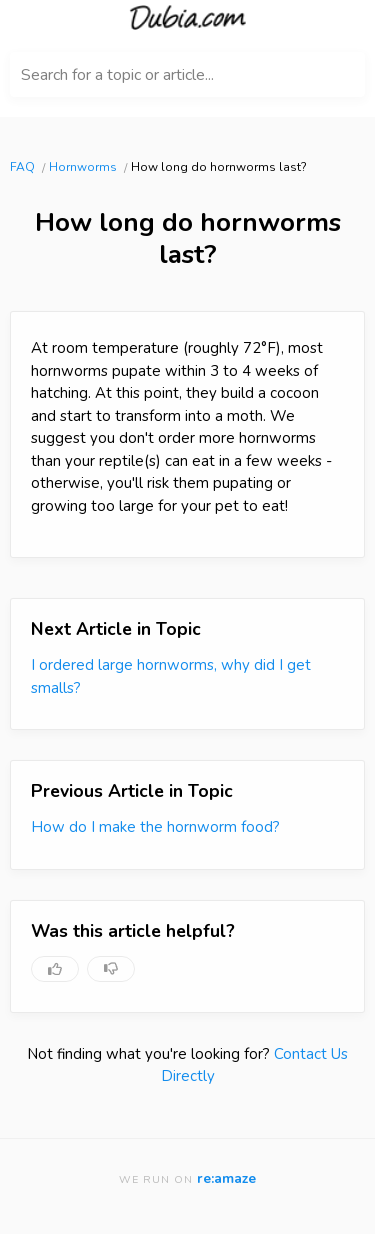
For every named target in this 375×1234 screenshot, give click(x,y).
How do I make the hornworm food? (155, 827)
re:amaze (226, 1178)
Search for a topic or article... (117, 75)
